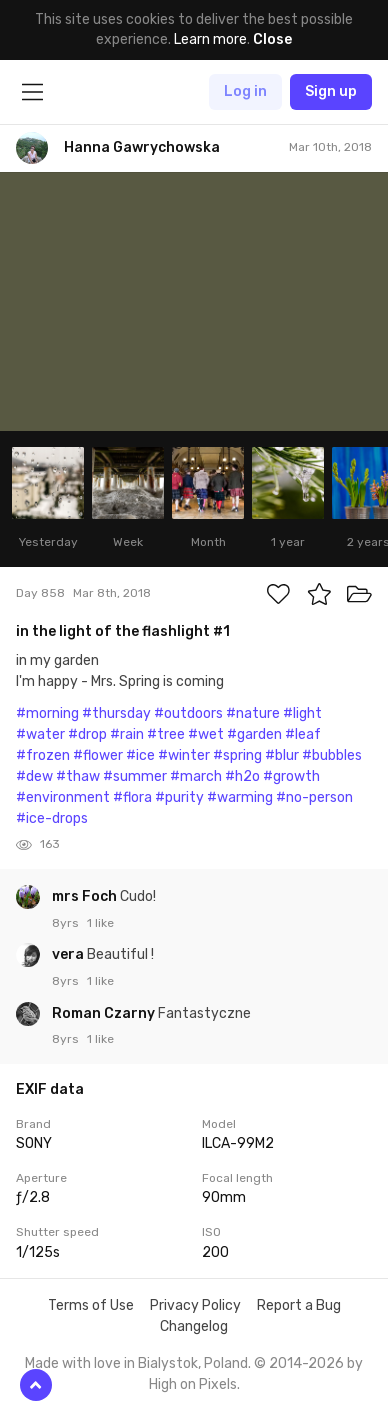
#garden (254, 734)
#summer (135, 776)
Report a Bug (299, 1305)
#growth (291, 776)
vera (69, 954)
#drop (87, 734)
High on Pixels (193, 1384)
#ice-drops (52, 818)
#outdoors (188, 713)
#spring (237, 755)
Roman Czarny (105, 1013)
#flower (98, 755)
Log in (245, 91)
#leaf (303, 734)
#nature (253, 713)
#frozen (43, 755)
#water (40, 734)
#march (196, 776)
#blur (282, 755)
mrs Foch (86, 896)
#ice (140, 755)
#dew (34, 776)
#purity (179, 797)
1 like (100, 923)
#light (302, 713)
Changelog (194, 1326)
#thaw (78, 776)
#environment (63, 797)
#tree (166, 734)
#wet (206, 734)
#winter (184, 755)
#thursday (116, 713)
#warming (240, 797)
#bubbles (332, 755)
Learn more (210, 39)
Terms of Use (91, 1305)
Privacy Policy (195, 1305)
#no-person (314, 797)
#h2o (242, 776)
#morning (47, 713)
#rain (127, 734)
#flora (132, 797)
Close (272, 39)
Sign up (331, 91)
